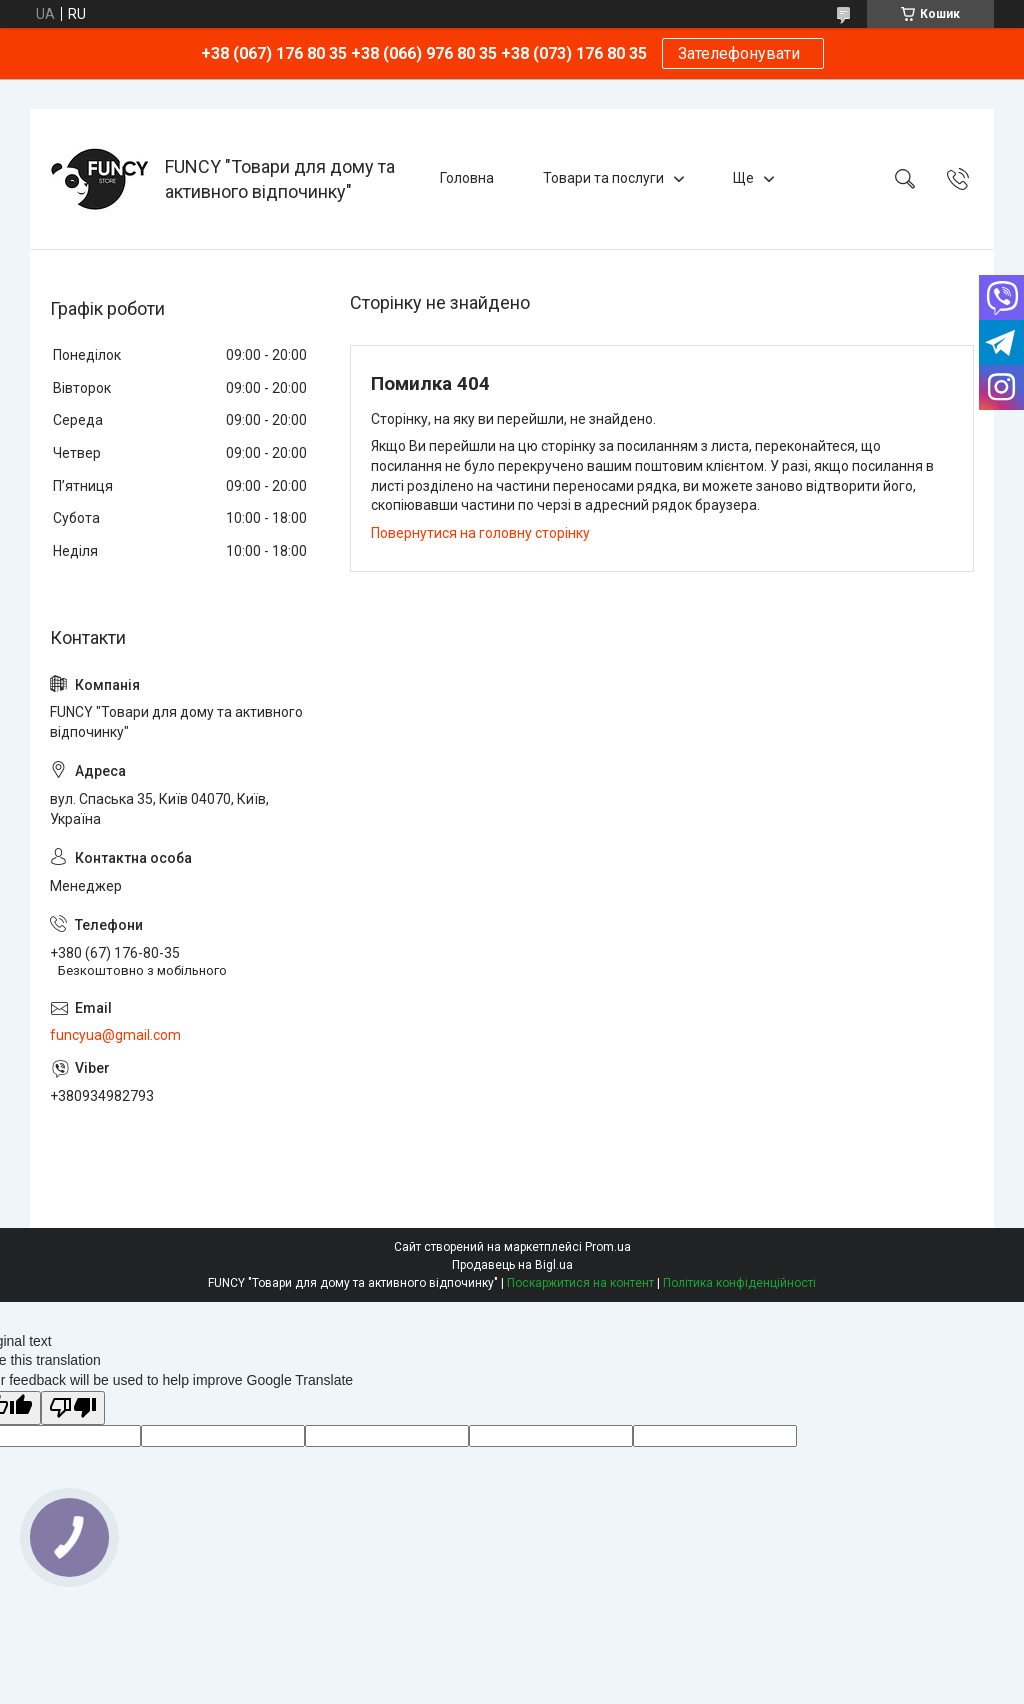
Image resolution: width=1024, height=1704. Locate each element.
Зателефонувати (743, 53)
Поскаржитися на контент (580, 1283)
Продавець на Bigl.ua (512, 1265)
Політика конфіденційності (739, 1283)
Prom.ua (608, 1247)
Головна (467, 178)
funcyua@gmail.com (115, 1035)
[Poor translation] (73, 1408)
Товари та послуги (603, 178)
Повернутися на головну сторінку (480, 533)
